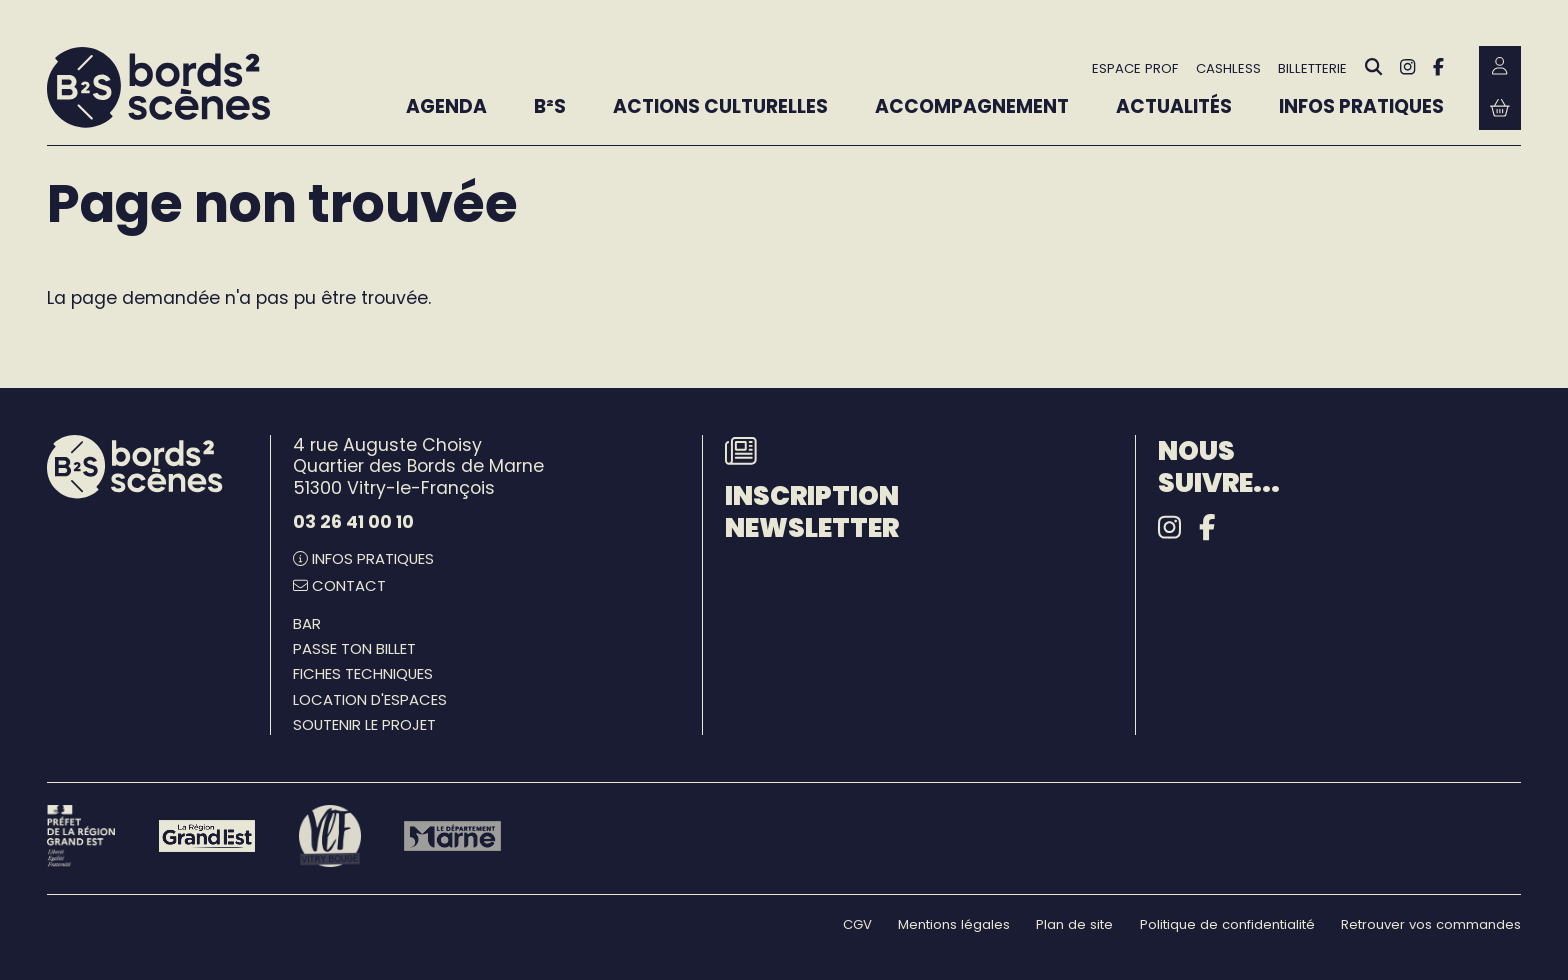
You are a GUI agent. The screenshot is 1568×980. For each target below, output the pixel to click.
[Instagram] (1407, 67)
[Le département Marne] (452, 836)
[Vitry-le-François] (329, 835)
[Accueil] (158, 88)
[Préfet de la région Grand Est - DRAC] (81, 835)
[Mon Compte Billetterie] (1500, 67)
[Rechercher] (1374, 67)
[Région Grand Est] (207, 836)
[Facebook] (1438, 67)
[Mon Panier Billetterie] (1500, 109)
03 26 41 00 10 (353, 522)
